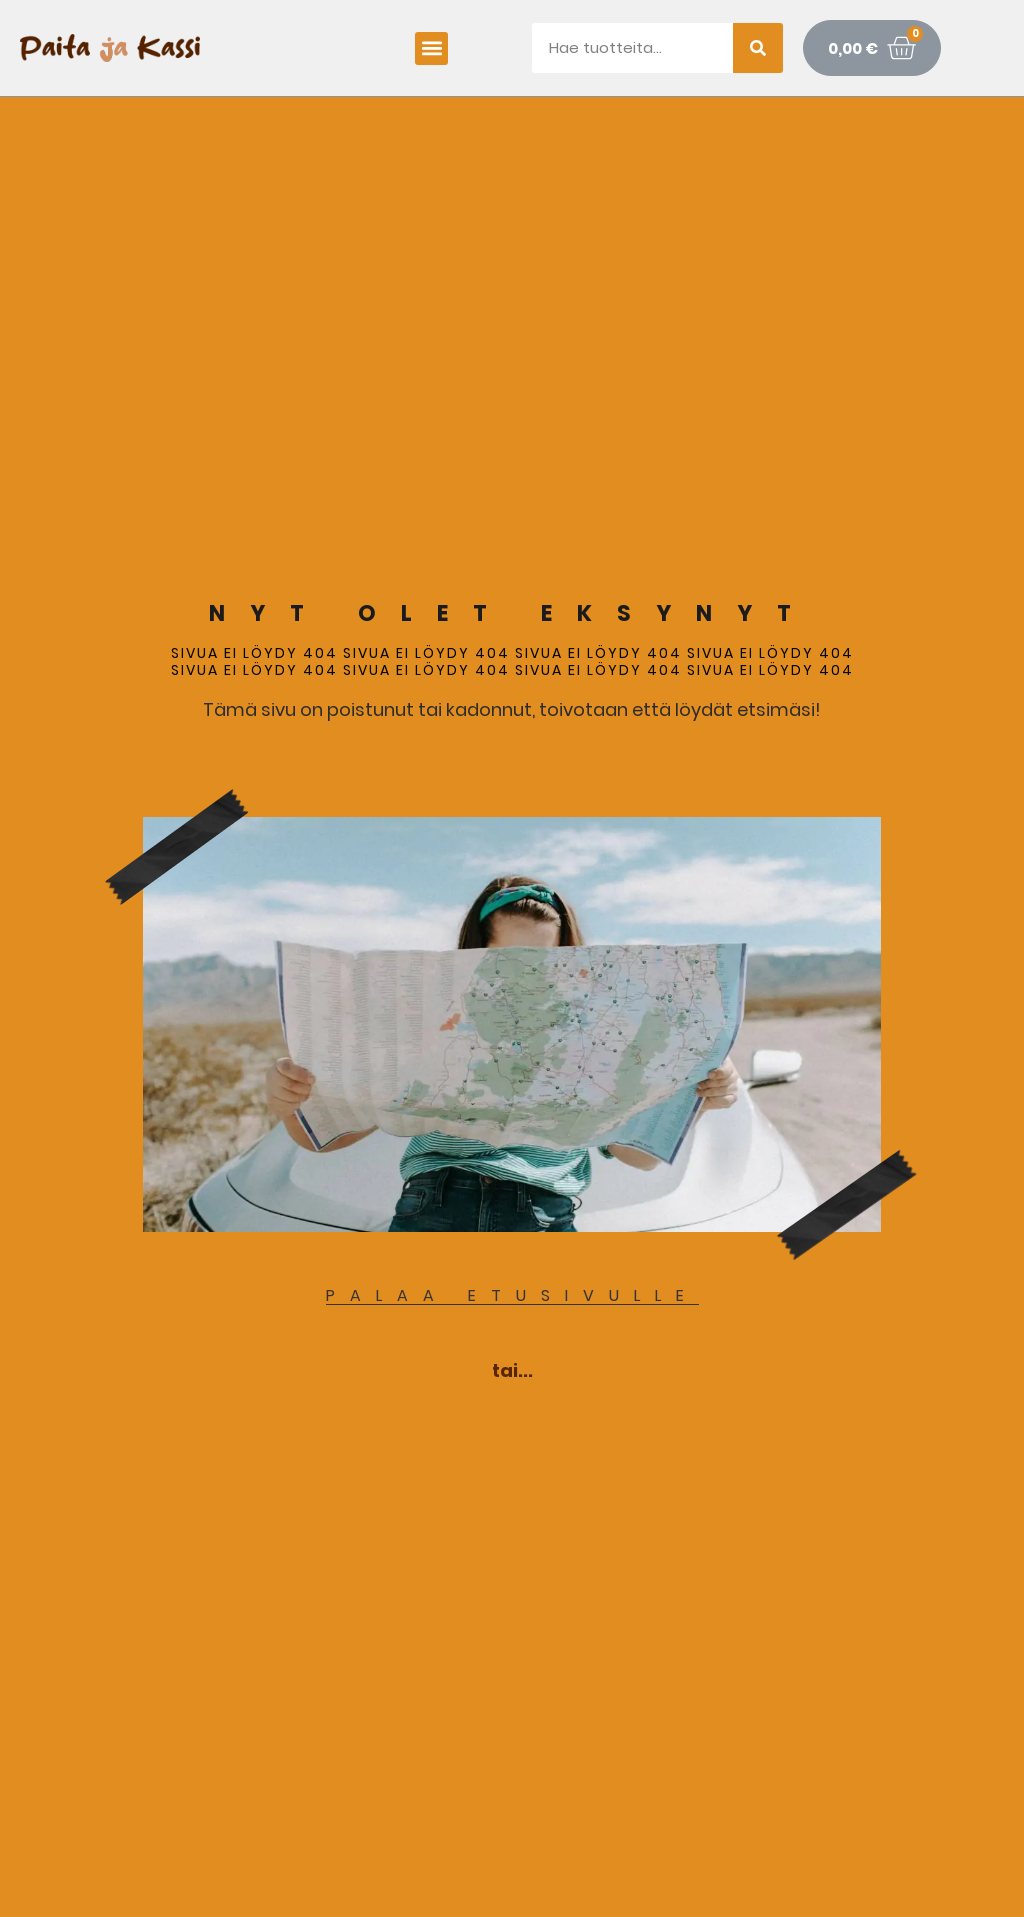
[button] (431, 48)
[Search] (758, 48)
